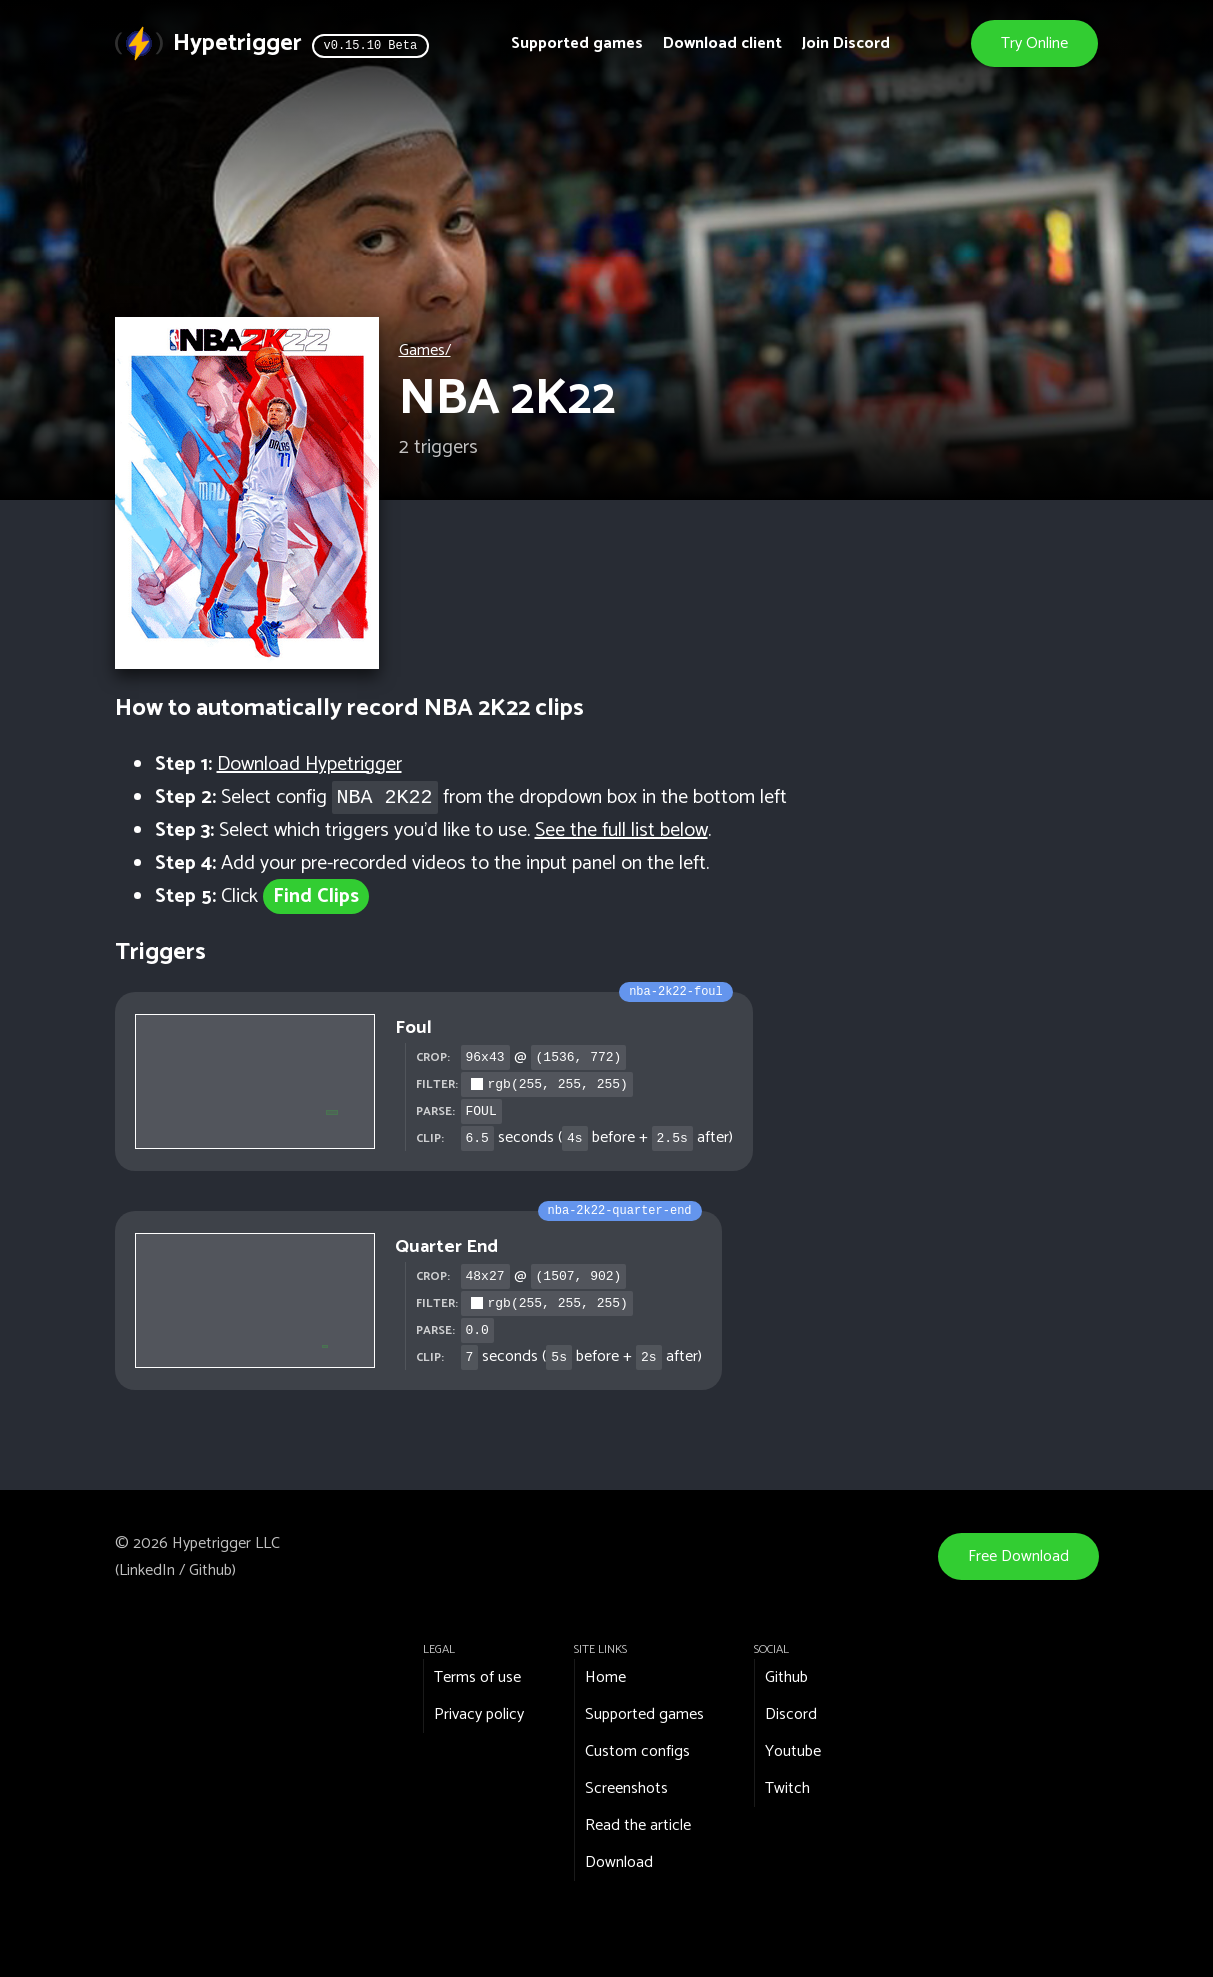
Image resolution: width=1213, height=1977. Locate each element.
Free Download (1018, 1556)
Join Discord (846, 43)
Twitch (787, 1788)
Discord (791, 1714)
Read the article (638, 1825)
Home (605, 1677)
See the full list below (621, 830)
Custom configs (637, 1751)
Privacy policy (479, 1714)
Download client (722, 43)
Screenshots (626, 1788)
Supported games (577, 43)
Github (210, 1570)
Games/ (425, 350)
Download (619, 1862)
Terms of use (477, 1677)
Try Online (1035, 43)
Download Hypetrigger (309, 764)
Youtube (793, 1751)
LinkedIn (147, 1570)
